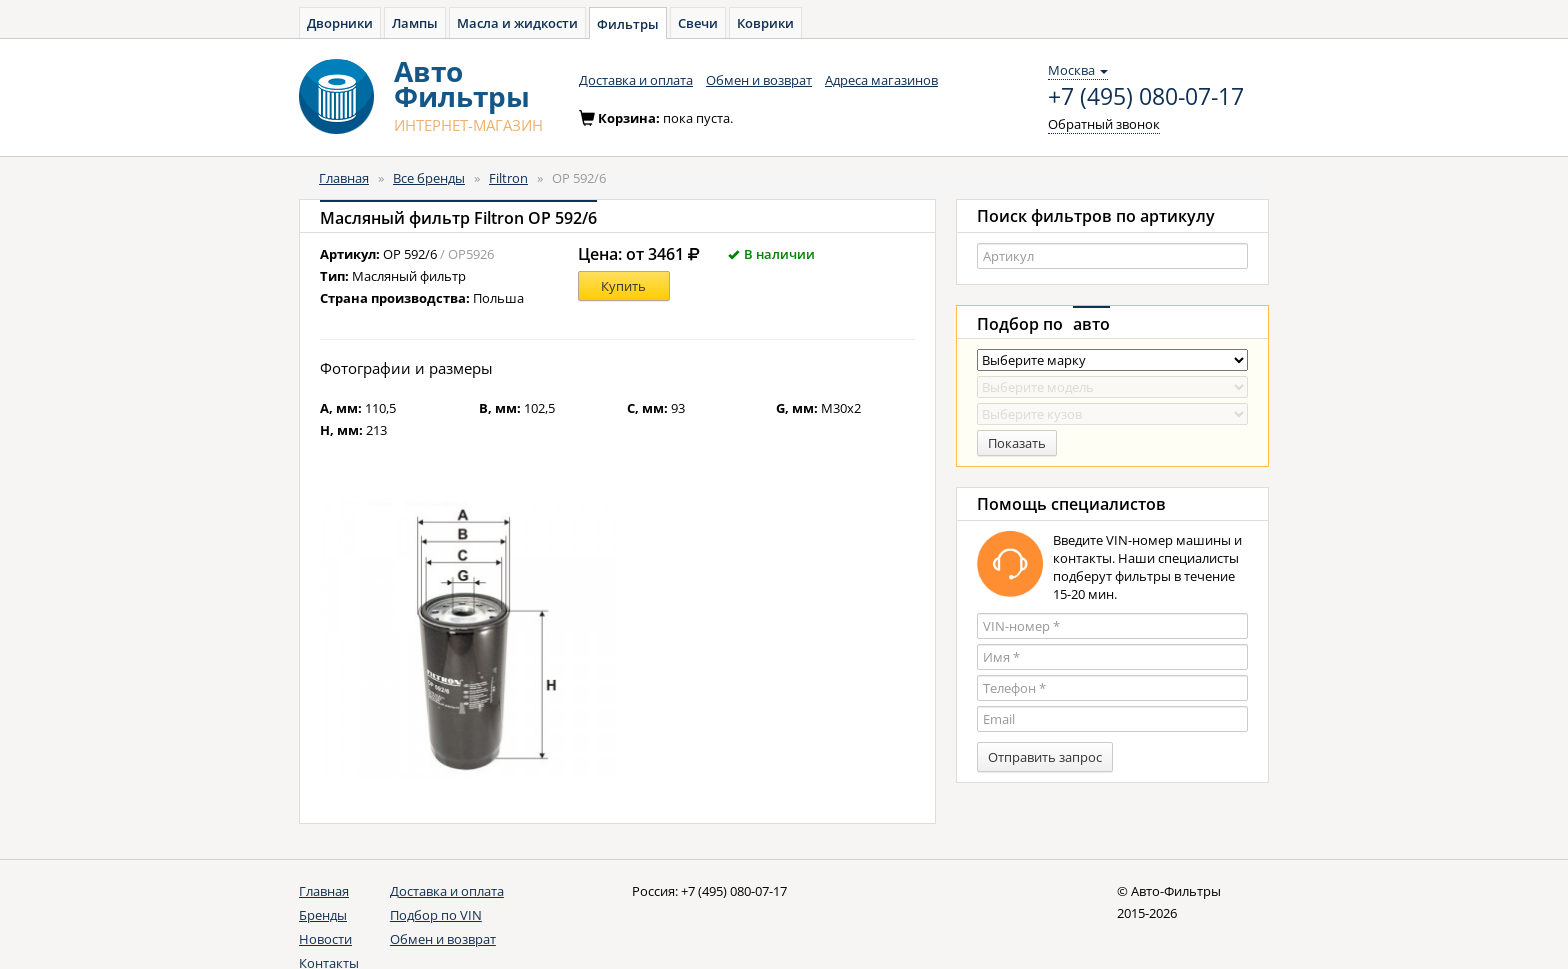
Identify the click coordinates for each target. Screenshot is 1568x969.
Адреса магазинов (881, 80)
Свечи (698, 23)
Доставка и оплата (636, 80)
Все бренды (429, 178)
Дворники (340, 23)
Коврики (765, 23)
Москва (1078, 70)
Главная (344, 178)
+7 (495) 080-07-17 (1146, 97)
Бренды (323, 915)
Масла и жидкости (517, 23)
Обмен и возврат (759, 80)
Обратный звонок (1104, 124)
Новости (325, 939)
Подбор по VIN (436, 915)
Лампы (415, 23)
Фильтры (628, 24)
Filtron (508, 178)
